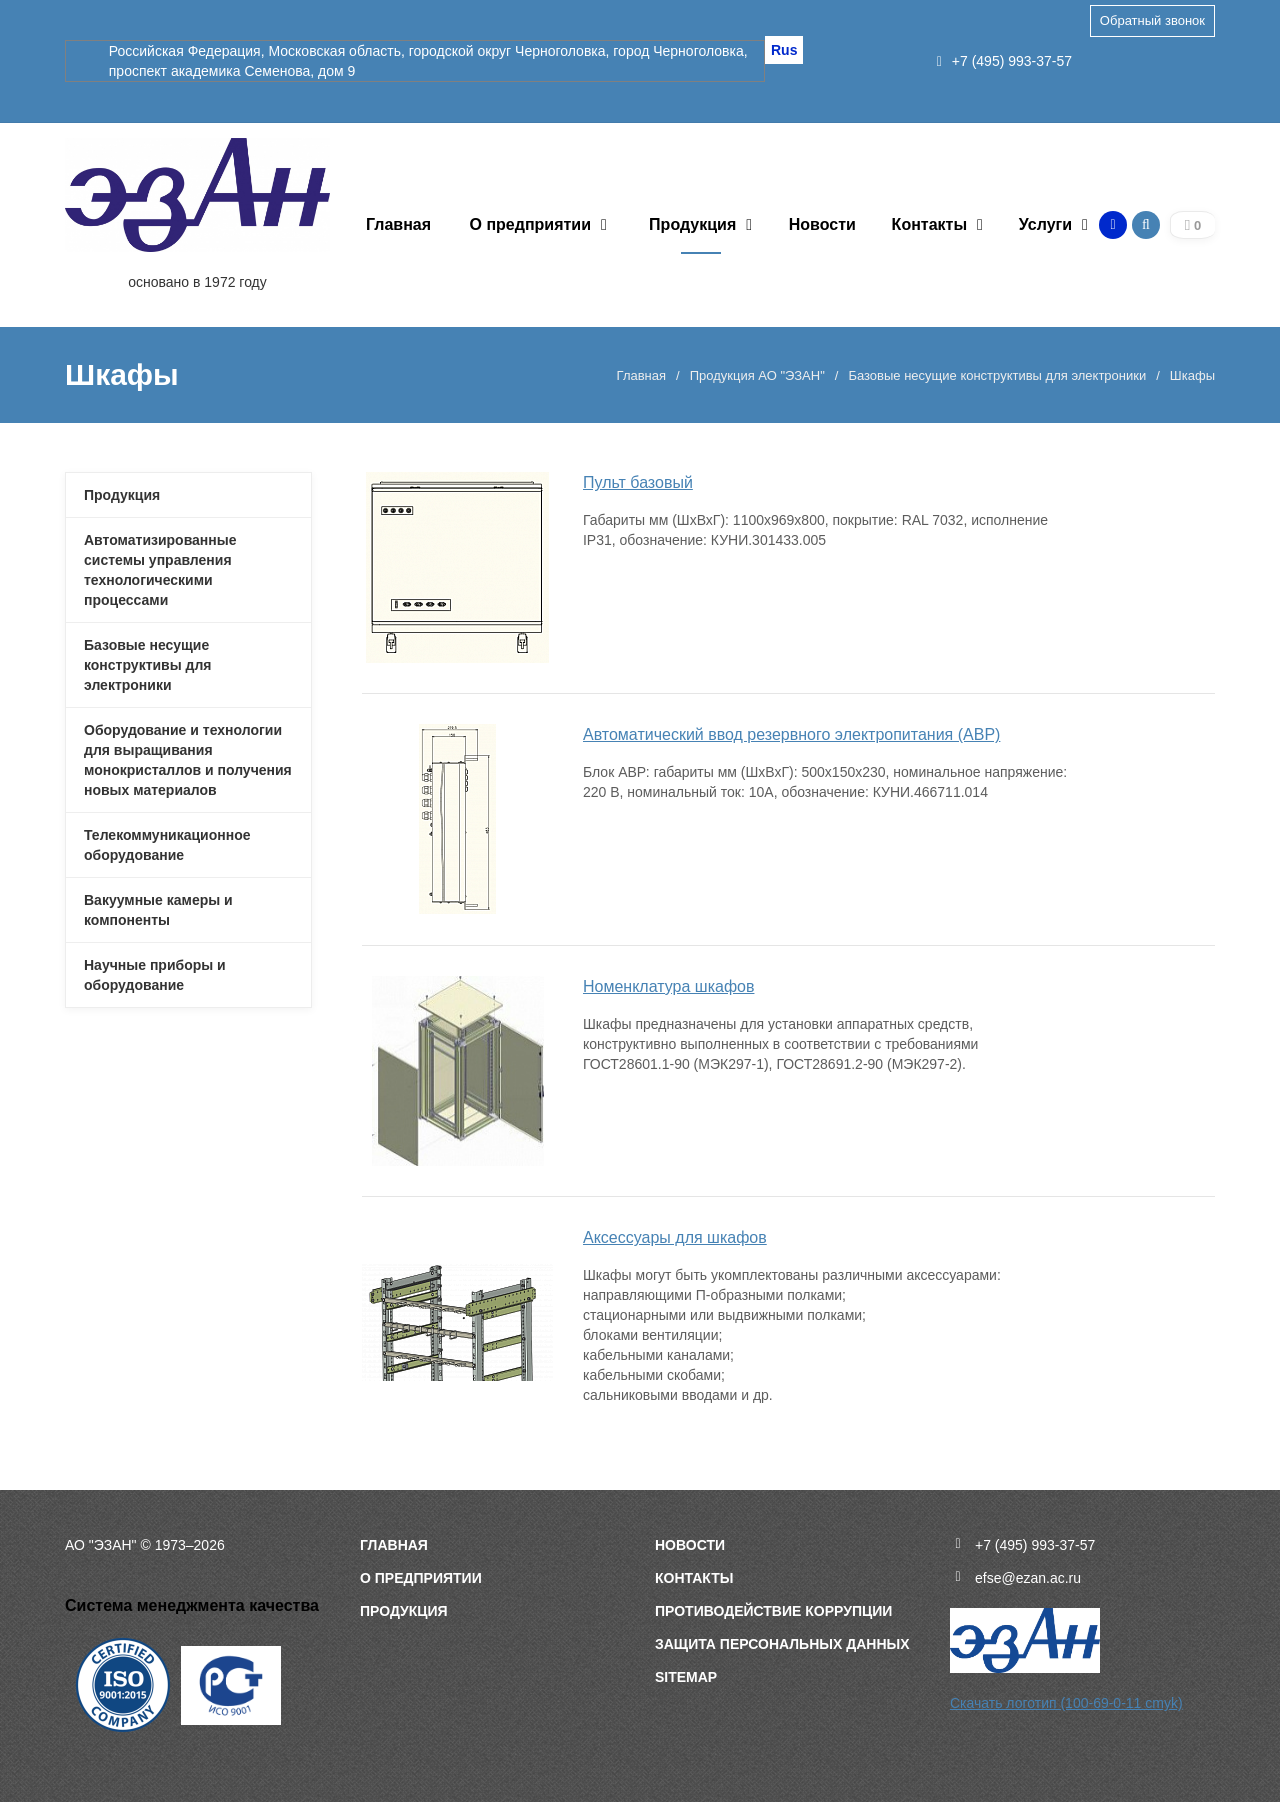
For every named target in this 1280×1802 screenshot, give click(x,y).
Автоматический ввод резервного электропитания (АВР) (791, 734)
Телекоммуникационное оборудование (167, 845)
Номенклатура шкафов (668, 986)
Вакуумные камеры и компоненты (158, 910)
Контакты (929, 224)
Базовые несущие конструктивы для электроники (997, 375)
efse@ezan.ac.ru (1028, 1578)
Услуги (1045, 224)
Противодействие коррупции (773, 1611)
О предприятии (531, 224)
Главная (398, 224)
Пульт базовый (638, 482)
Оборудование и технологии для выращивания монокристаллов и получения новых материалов (188, 760)
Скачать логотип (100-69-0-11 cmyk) (1066, 1703)
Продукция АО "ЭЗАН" (757, 375)
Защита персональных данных (782, 1644)
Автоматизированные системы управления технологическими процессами (160, 570)
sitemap (686, 1677)
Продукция (692, 224)
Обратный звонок (1152, 20)
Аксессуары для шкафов (675, 1237)
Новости (822, 224)
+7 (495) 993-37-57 (1004, 61)
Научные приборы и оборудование (155, 975)
